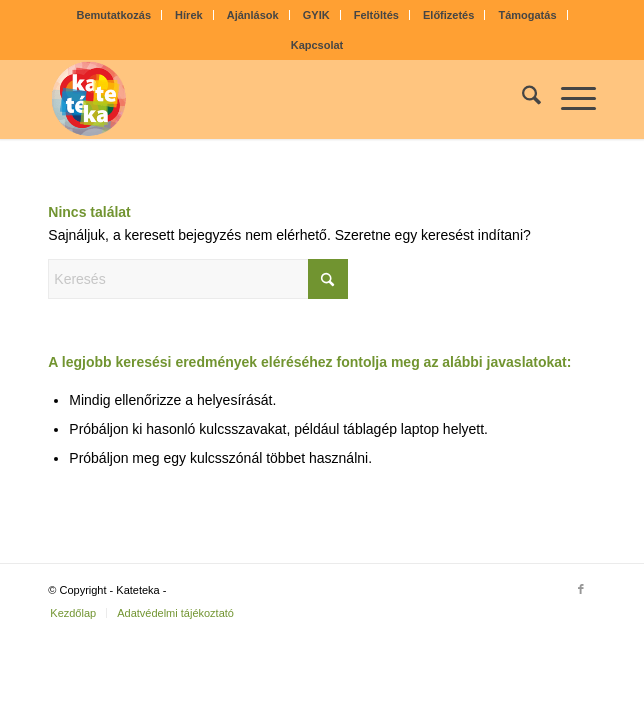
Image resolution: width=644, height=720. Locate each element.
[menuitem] (114, 15)
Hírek (189, 15)
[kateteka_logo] (267, 99)
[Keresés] (521, 99)
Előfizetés (448, 15)
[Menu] (568, 99)
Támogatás (527, 15)
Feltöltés (376, 15)
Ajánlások (253, 15)
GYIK (316, 15)
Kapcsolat (317, 45)
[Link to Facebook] (581, 589)
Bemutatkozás (113, 15)
